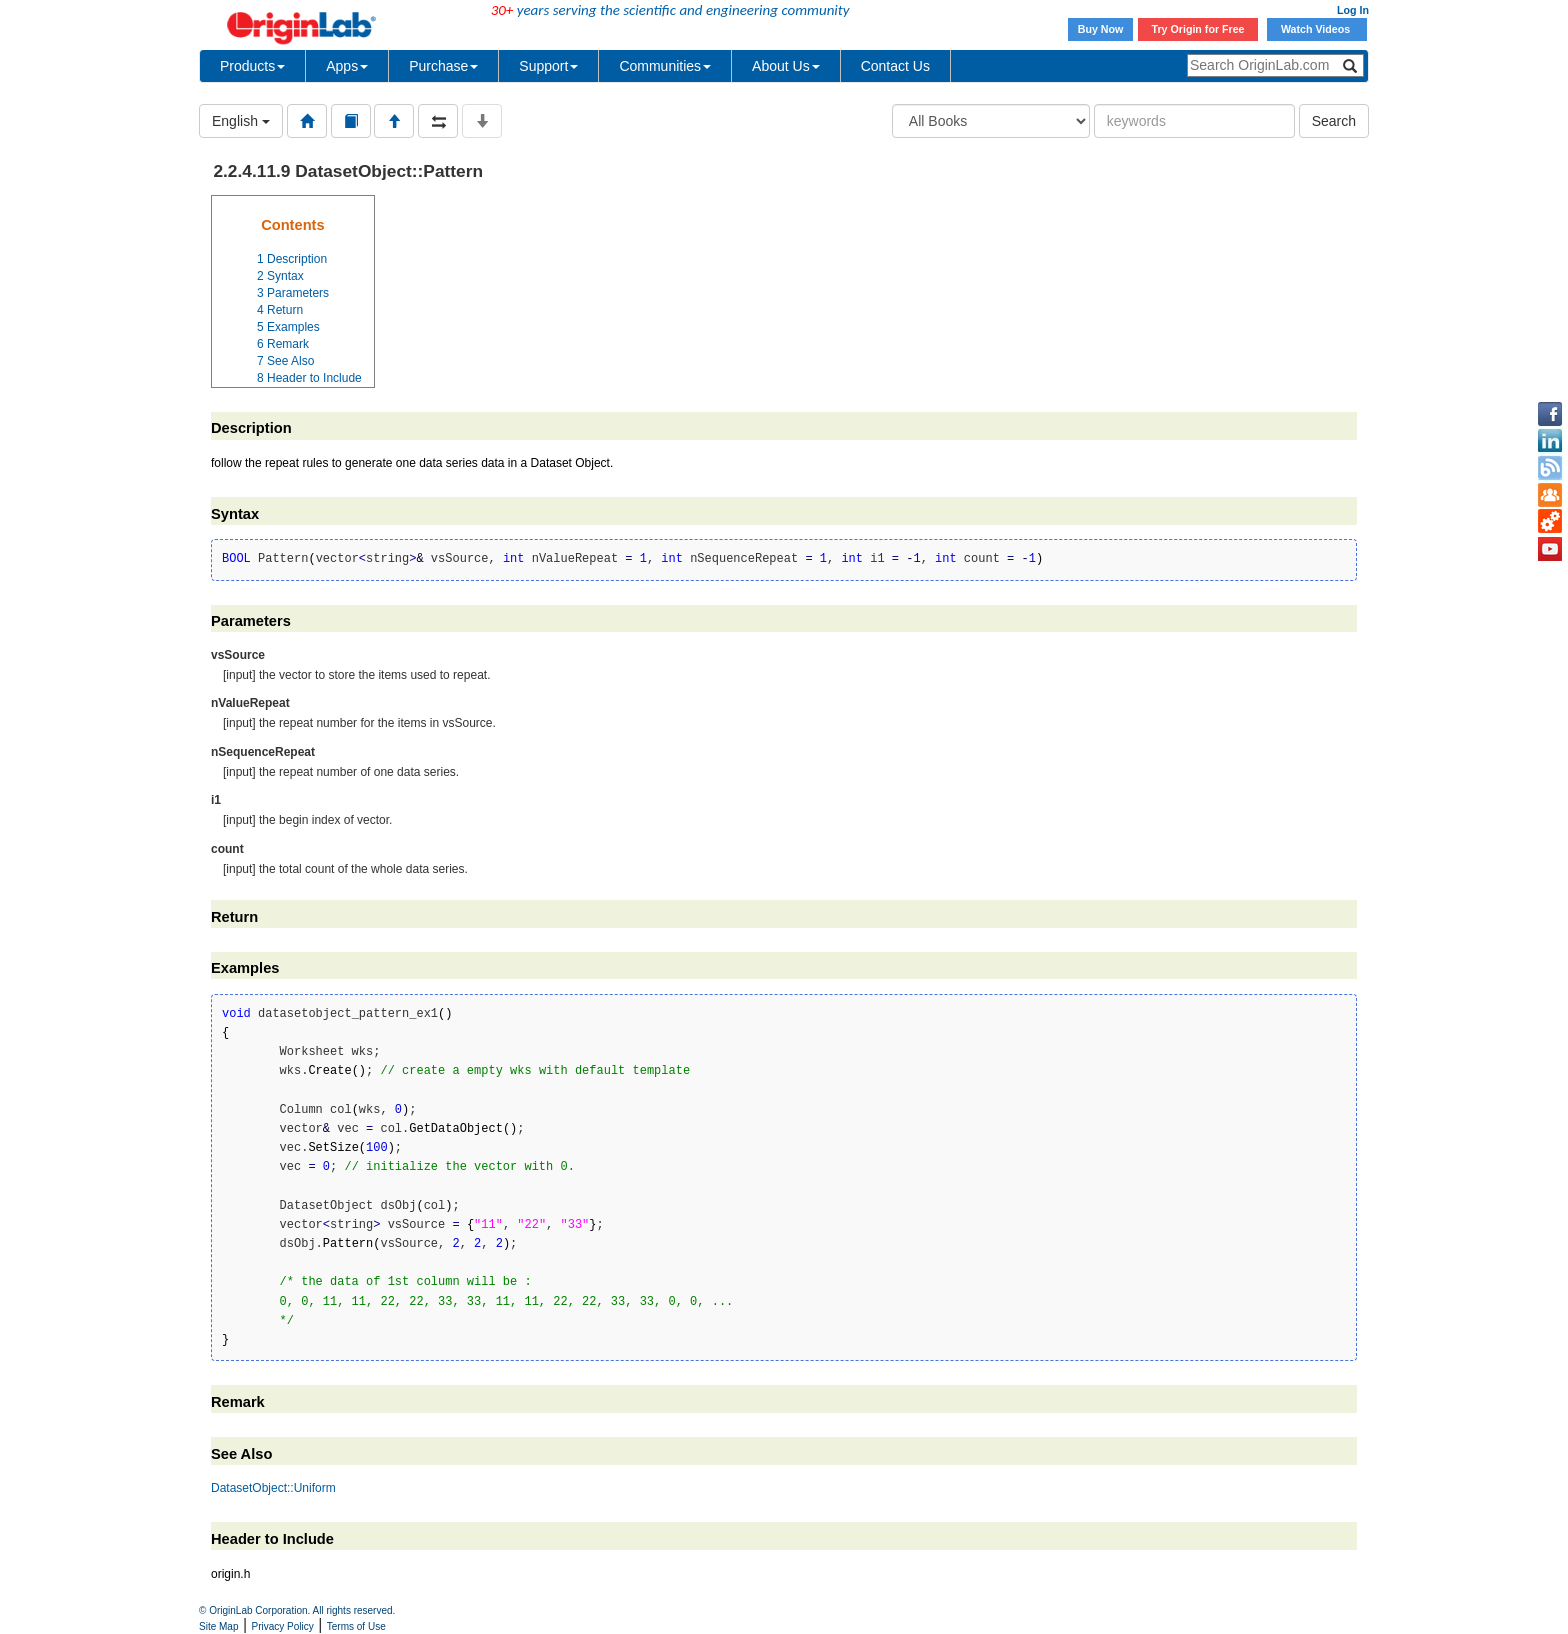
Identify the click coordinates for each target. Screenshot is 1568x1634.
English (241, 121)
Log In (1353, 10)
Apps (347, 66)
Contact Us (895, 66)
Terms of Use (356, 1626)
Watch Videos (1317, 29)
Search (1334, 121)
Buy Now (1101, 29)
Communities (665, 66)
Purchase (443, 66)
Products (252, 66)
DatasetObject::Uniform (273, 1488)
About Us (786, 66)
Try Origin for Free (1198, 29)
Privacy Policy (283, 1626)
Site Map (218, 1626)
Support (548, 66)
